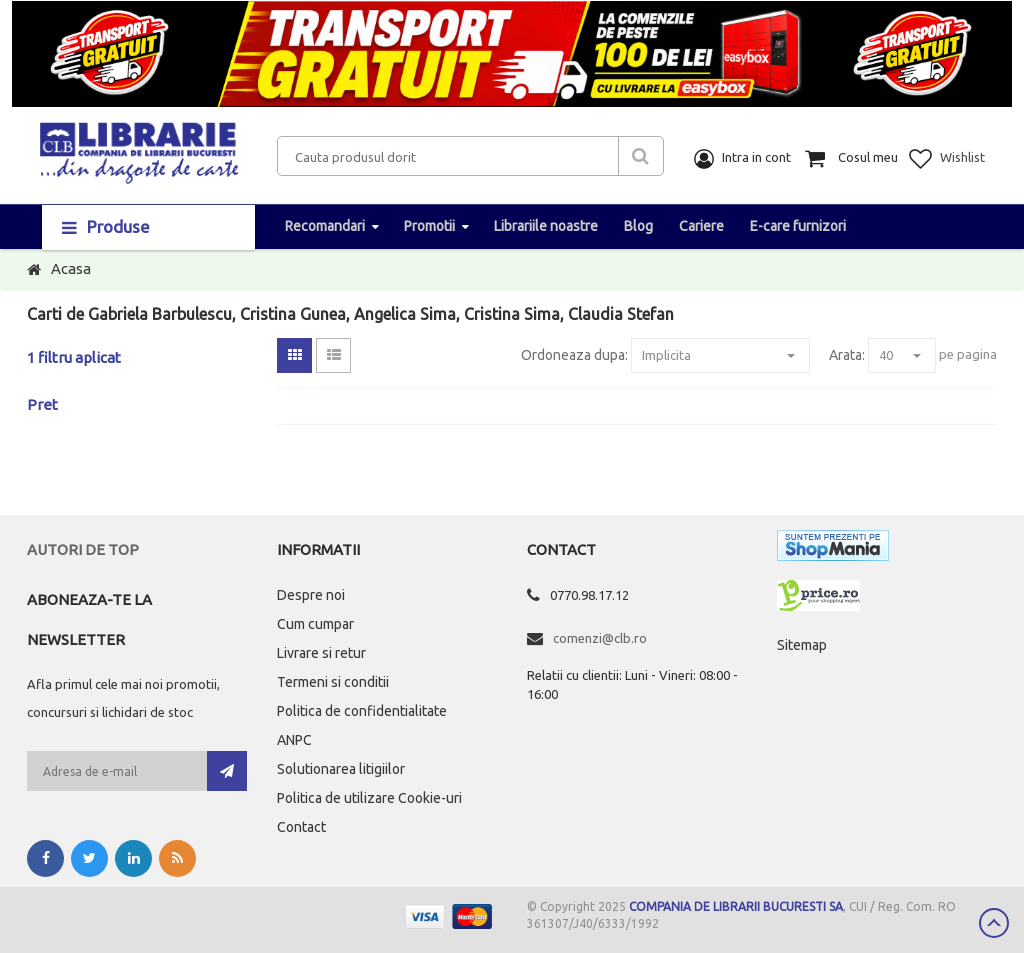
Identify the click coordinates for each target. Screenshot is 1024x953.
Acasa (71, 268)
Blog (638, 226)
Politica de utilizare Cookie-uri (369, 798)
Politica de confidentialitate (362, 711)
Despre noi (311, 595)
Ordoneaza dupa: (574, 355)
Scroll (994, 923)
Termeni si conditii (333, 682)
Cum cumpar (315, 624)
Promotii (429, 226)
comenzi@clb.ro (600, 638)
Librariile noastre (546, 226)
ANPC (294, 740)
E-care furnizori (798, 226)
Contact (301, 827)
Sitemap (802, 645)
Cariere (701, 226)
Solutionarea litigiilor (341, 769)
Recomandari (325, 226)
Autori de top (83, 549)
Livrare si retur (321, 653)
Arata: (847, 355)
